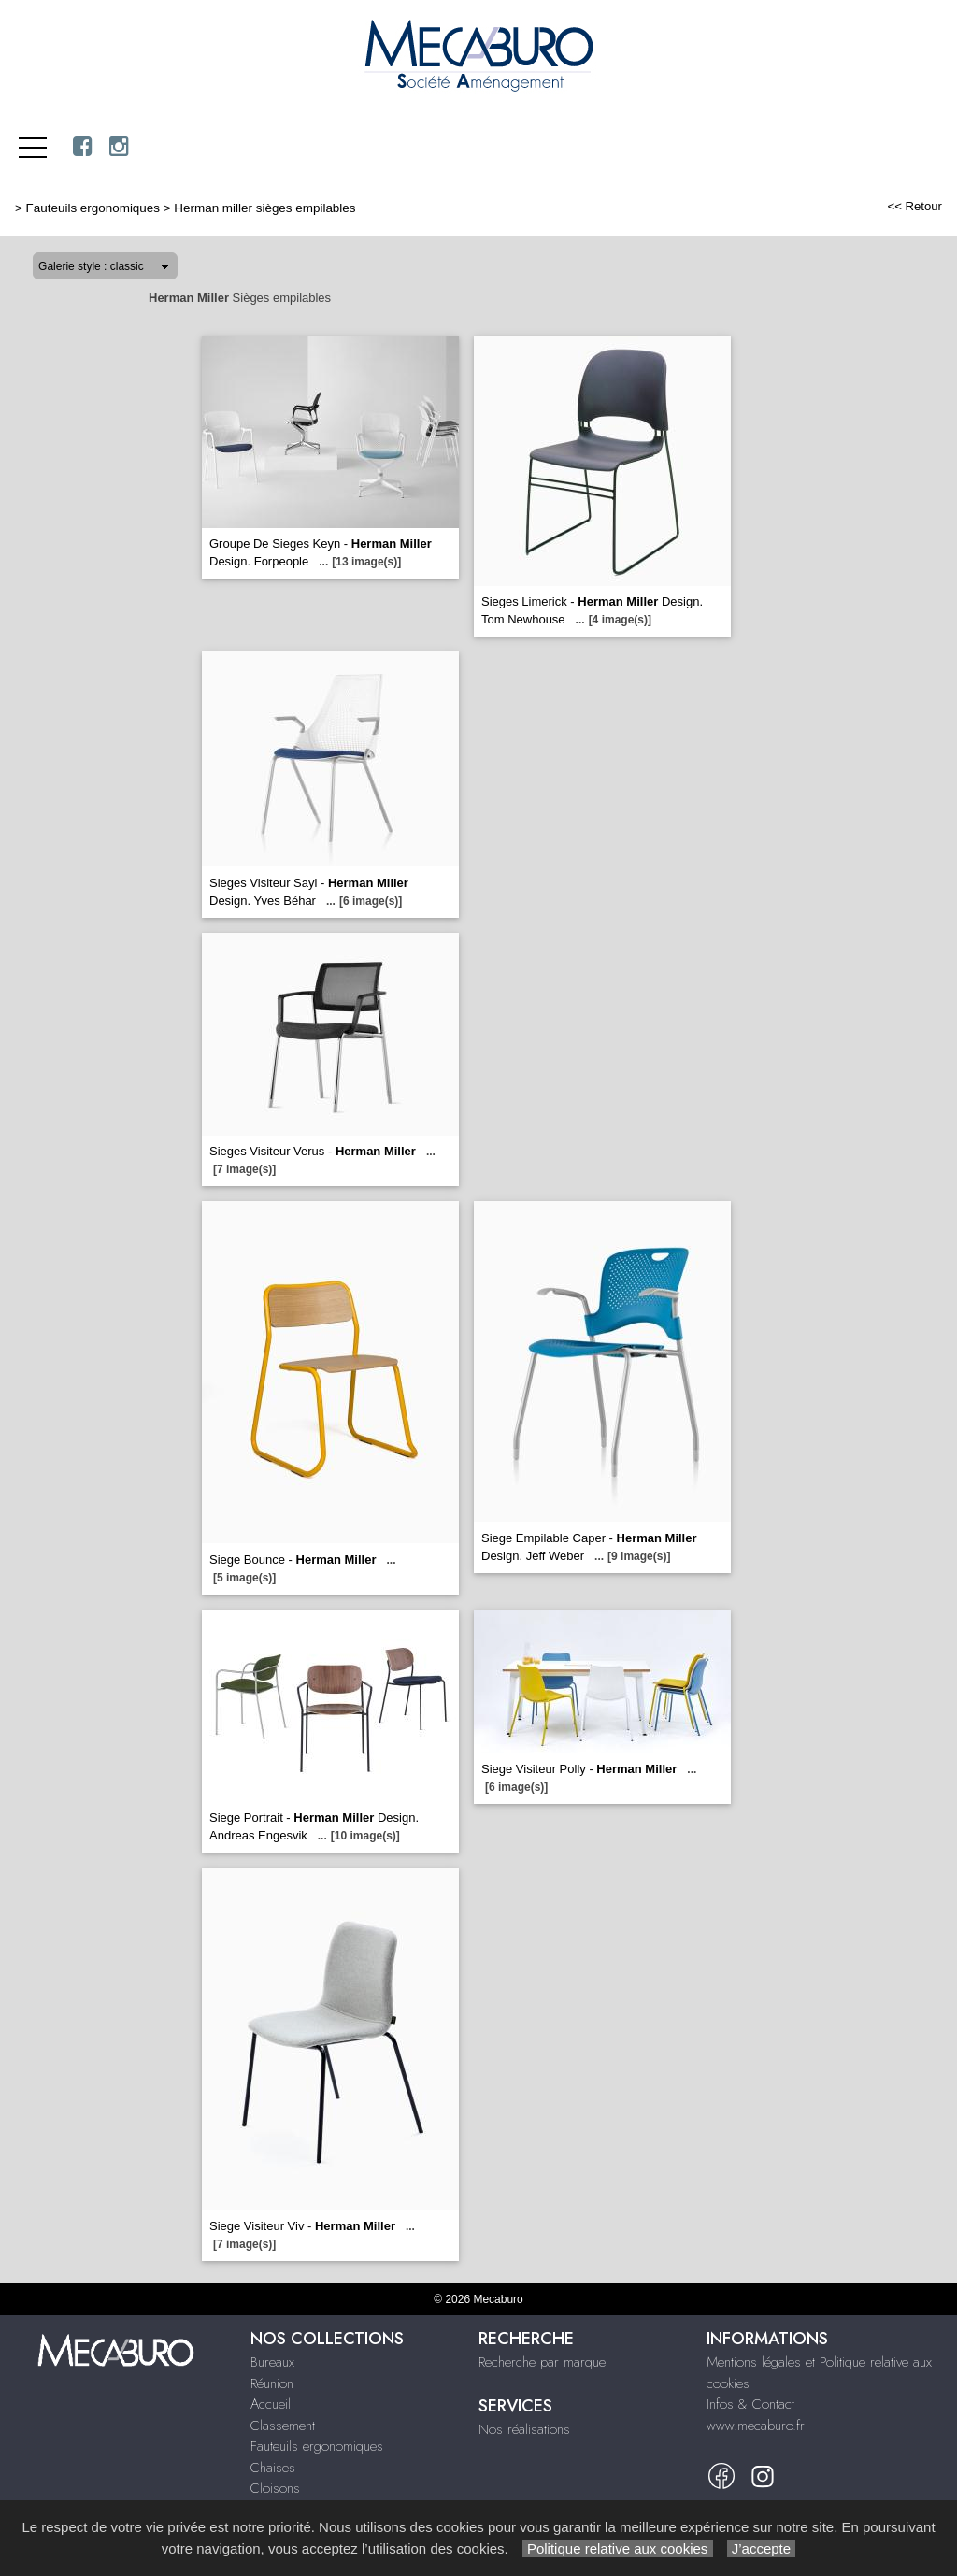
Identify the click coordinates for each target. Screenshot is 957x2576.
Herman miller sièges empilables (264, 208)
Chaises (272, 2467)
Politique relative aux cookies (617, 2548)
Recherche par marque (542, 2362)
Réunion (271, 2383)
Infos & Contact (750, 2404)
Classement (282, 2425)
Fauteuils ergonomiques (93, 208)
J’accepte (761, 2548)
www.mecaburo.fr (756, 2425)
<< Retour (914, 206)
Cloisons (275, 2488)
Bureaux (272, 2362)
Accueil (270, 2404)
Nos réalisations (524, 2429)
